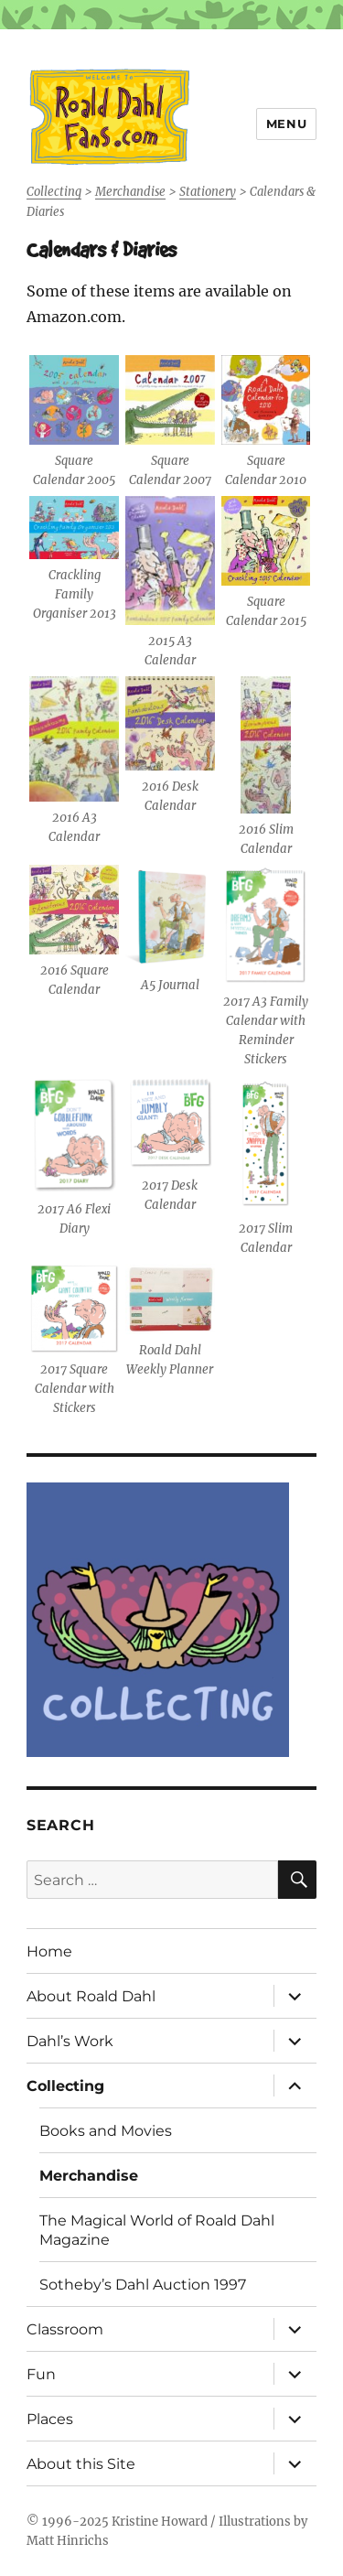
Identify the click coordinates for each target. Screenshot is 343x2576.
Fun (41, 2374)
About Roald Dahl (91, 1996)
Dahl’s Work (70, 2041)
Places (50, 2419)
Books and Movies (105, 2130)
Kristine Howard (160, 2521)
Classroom (65, 2329)
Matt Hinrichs (68, 2541)
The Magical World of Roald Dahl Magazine (156, 2230)
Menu (286, 123)
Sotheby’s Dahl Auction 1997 (142, 2284)
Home (49, 1951)
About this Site (81, 2464)
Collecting (65, 2086)
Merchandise (88, 2175)
